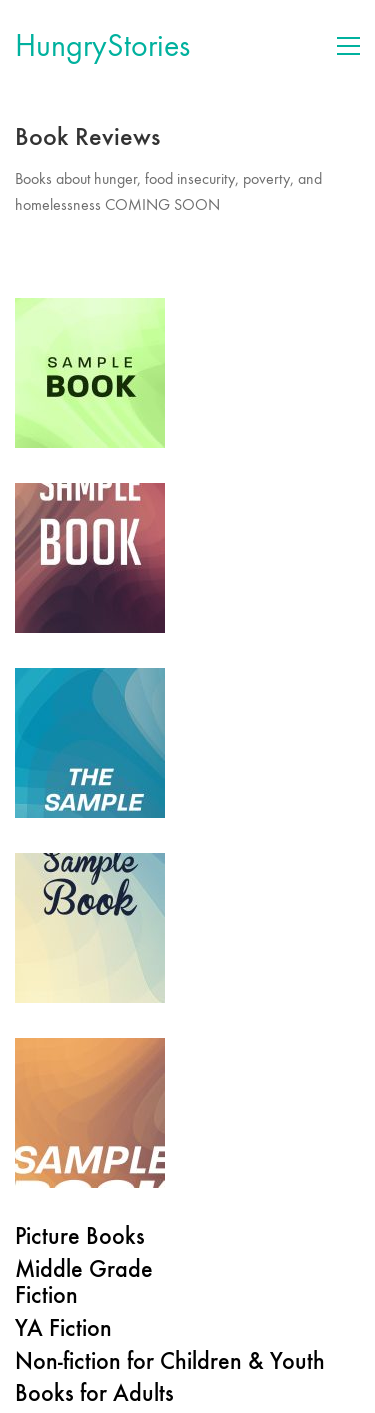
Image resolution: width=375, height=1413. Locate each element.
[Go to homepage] (102, 46)
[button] (348, 46)
